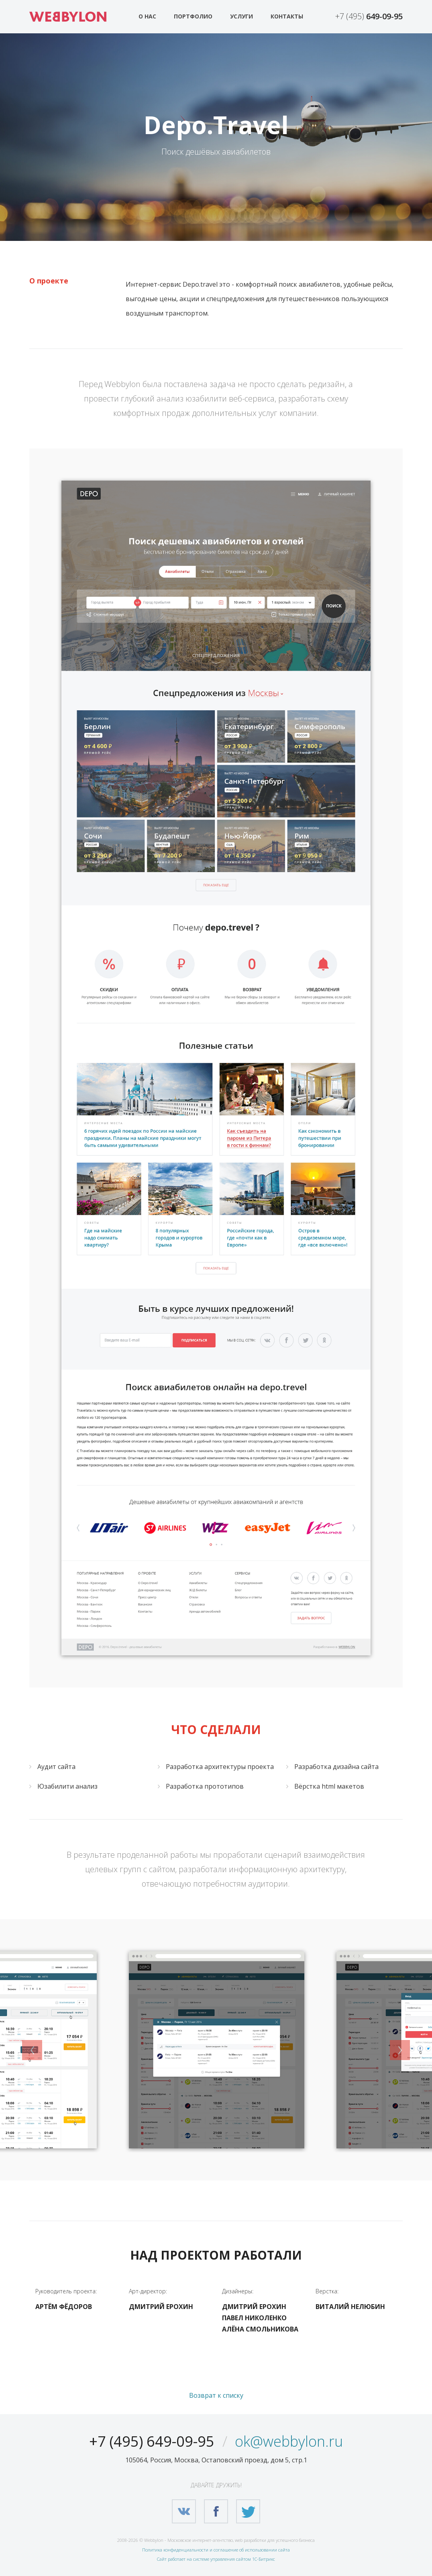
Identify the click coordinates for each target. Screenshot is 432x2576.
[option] (216, 2049)
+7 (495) (369, 16)
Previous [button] (32, 2050)
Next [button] (400, 2050)
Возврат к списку (216, 2395)
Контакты (287, 16)
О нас (147, 16)
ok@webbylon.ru (289, 2441)
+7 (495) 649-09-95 (151, 2441)
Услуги (241, 16)
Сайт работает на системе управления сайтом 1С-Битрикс (216, 2559)
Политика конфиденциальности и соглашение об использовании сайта (216, 2550)
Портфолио (193, 16)
